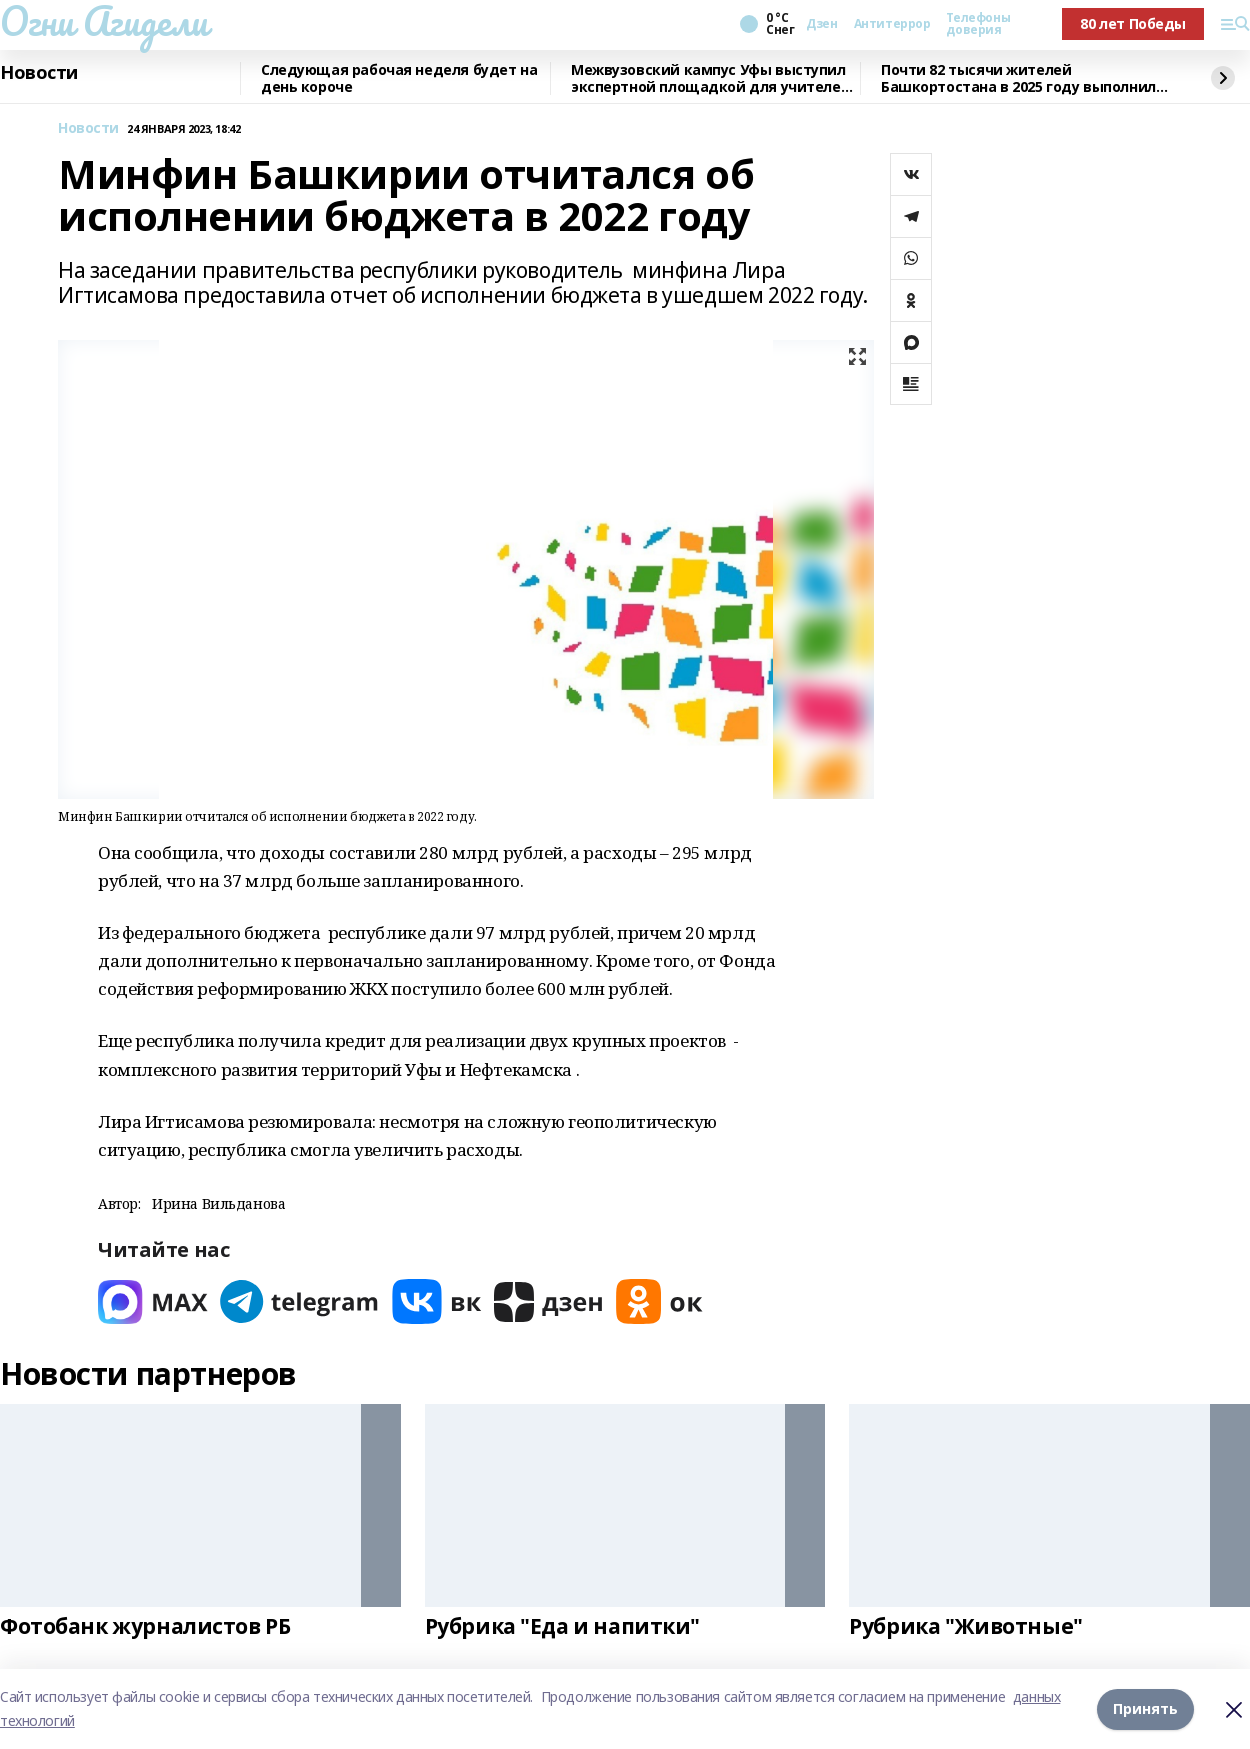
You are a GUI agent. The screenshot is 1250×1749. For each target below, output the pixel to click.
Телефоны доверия (978, 24)
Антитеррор (892, 24)
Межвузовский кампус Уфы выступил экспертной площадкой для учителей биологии (710, 78)
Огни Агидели (104, 21)
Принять (1145, 1708)
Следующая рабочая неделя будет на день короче (399, 78)
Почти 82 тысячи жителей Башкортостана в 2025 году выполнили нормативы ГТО (1023, 78)
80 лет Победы (1133, 23)
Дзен (821, 24)
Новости (39, 73)
